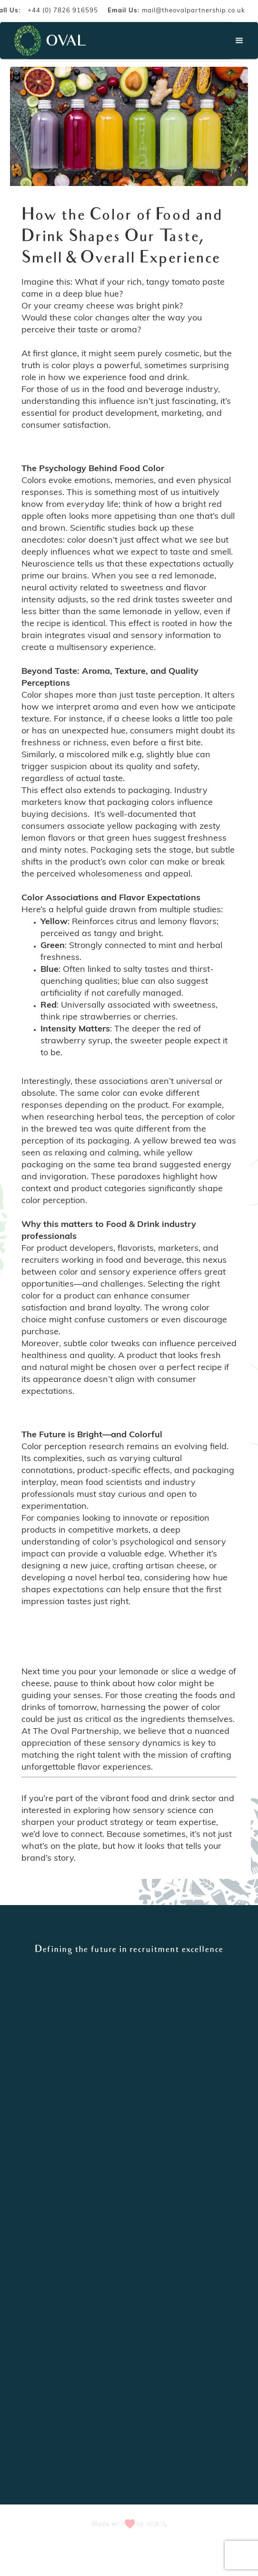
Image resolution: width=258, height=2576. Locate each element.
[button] (239, 40)
